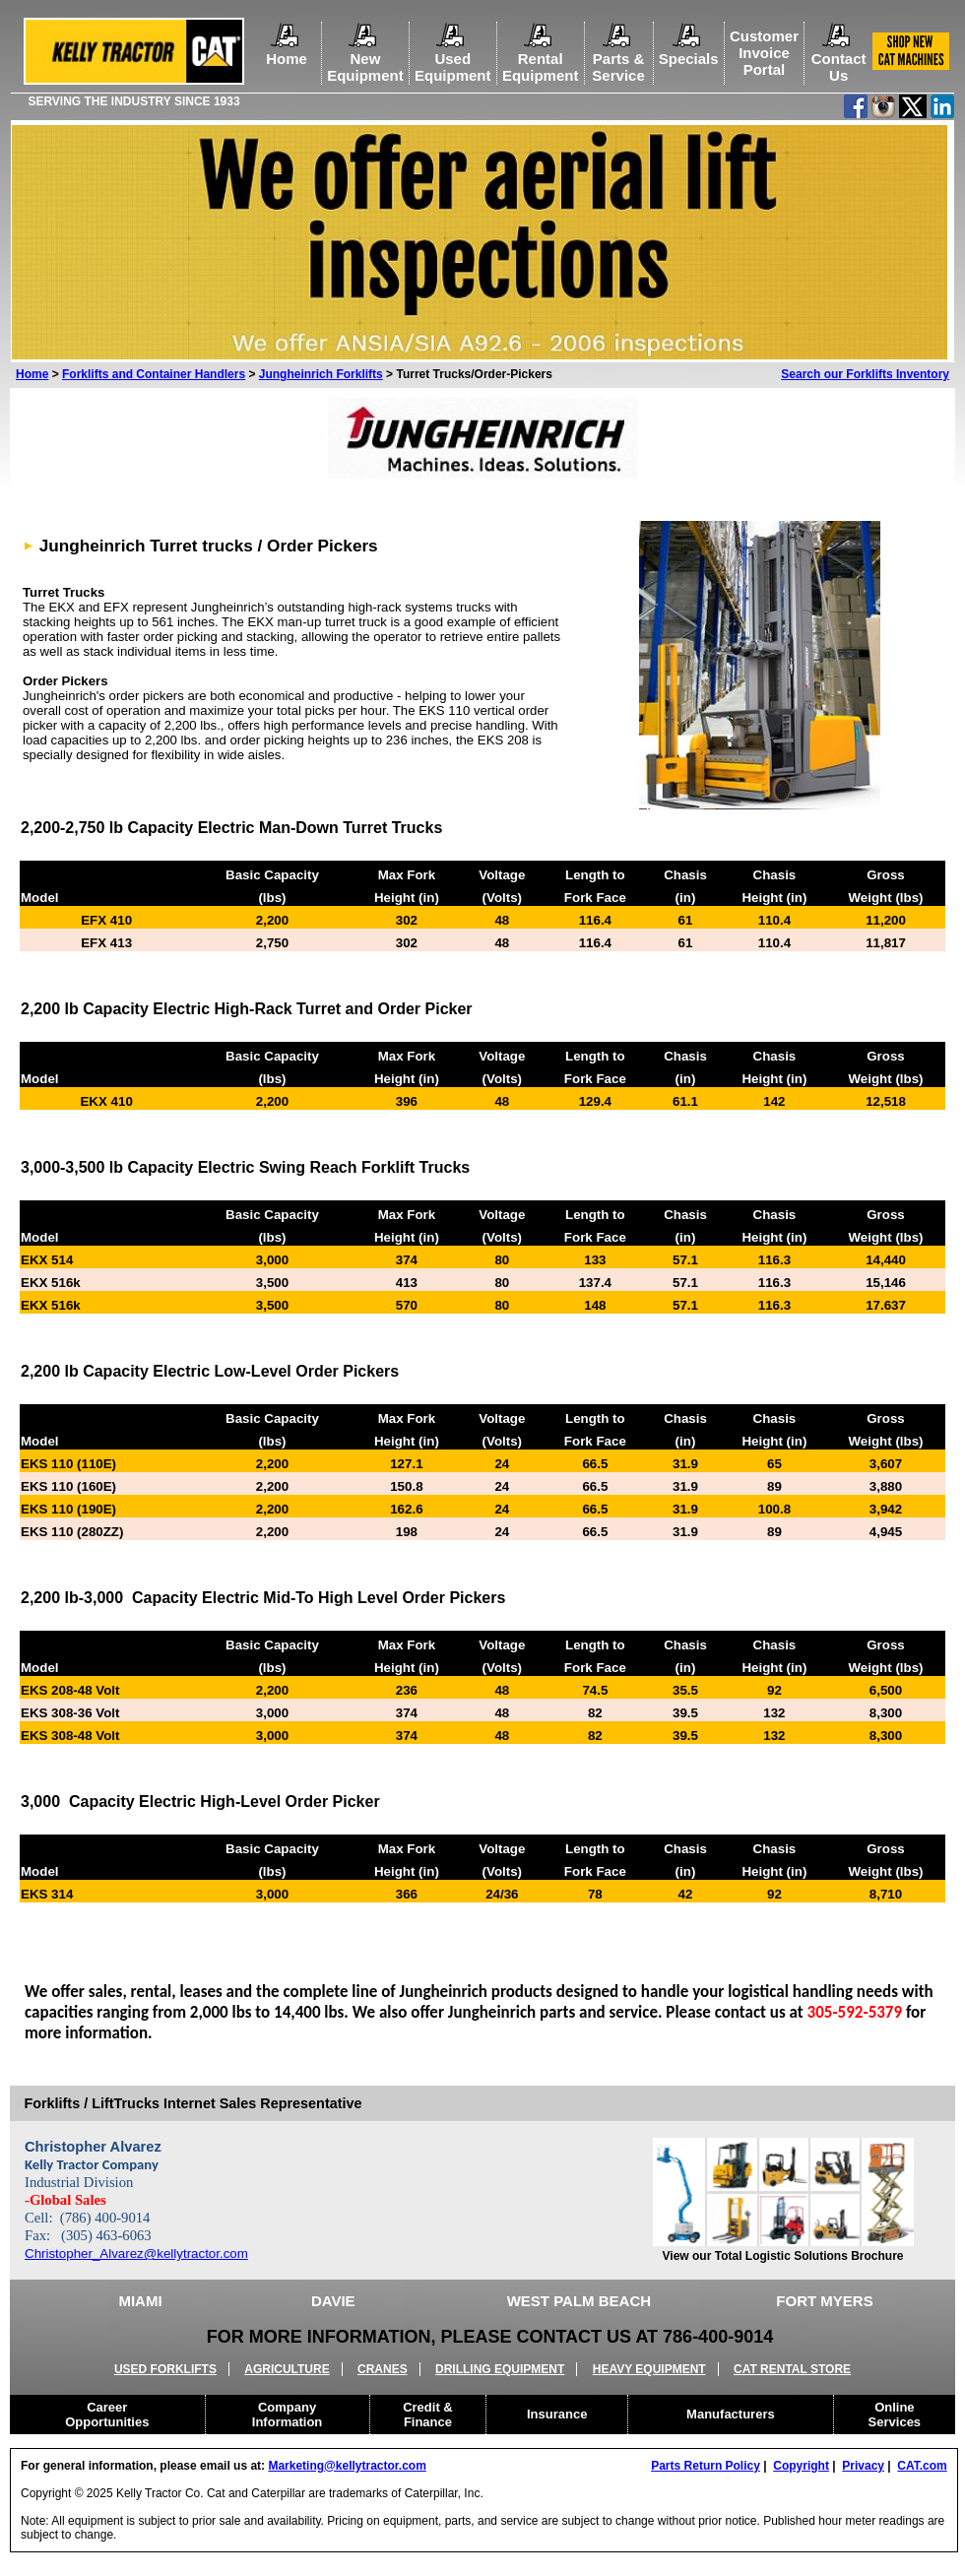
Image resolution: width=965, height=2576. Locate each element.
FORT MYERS (824, 2300)
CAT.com (921, 2466)
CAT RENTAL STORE (792, 2369)
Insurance (557, 2414)
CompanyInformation (287, 2414)
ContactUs (839, 58)
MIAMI (139, 2300)
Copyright (801, 2466)
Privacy (863, 2466)
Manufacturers (730, 2414)
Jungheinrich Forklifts (321, 374)
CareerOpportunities (107, 2414)
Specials (689, 58)
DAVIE (333, 2300)
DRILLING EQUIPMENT (499, 2369)
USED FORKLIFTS (165, 2369)
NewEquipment (365, 58)
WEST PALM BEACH (579, 2300)
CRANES (382, 2369)
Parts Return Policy (705, 2466)
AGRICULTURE (286, 2369)
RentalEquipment (540, 58)
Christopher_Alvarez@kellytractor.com (136, 2253)
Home (286, 50)
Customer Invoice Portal (764, 53)
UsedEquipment (453, 58)
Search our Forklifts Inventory (865, 374)
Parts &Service (618, 58)
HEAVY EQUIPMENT (649, 2369)
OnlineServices (895, 2414)
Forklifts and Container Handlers (153, 374)
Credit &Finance (428, 2414)
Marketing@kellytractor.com (346, 2466)
